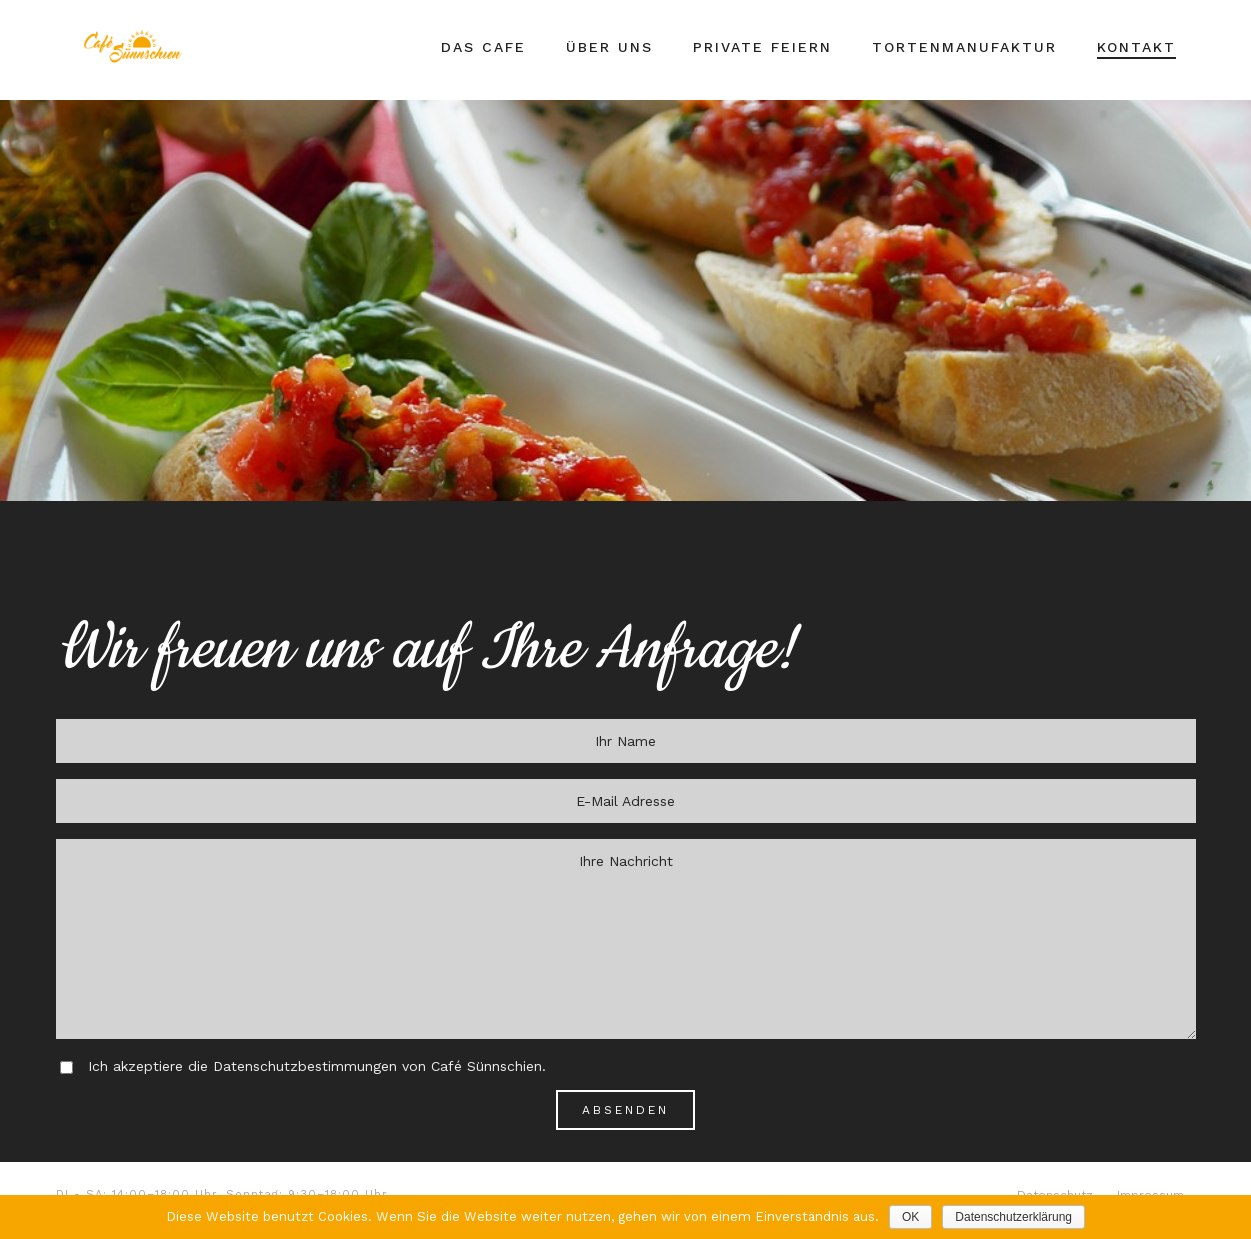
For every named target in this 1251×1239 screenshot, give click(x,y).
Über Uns (609, 47)
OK (910, 1217)
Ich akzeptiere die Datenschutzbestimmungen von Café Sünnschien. (317, 1066)
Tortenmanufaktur (964, 47)
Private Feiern (762, 47)
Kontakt (1136, 47)
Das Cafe (483, 47)
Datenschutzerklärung (1013, 1217)
